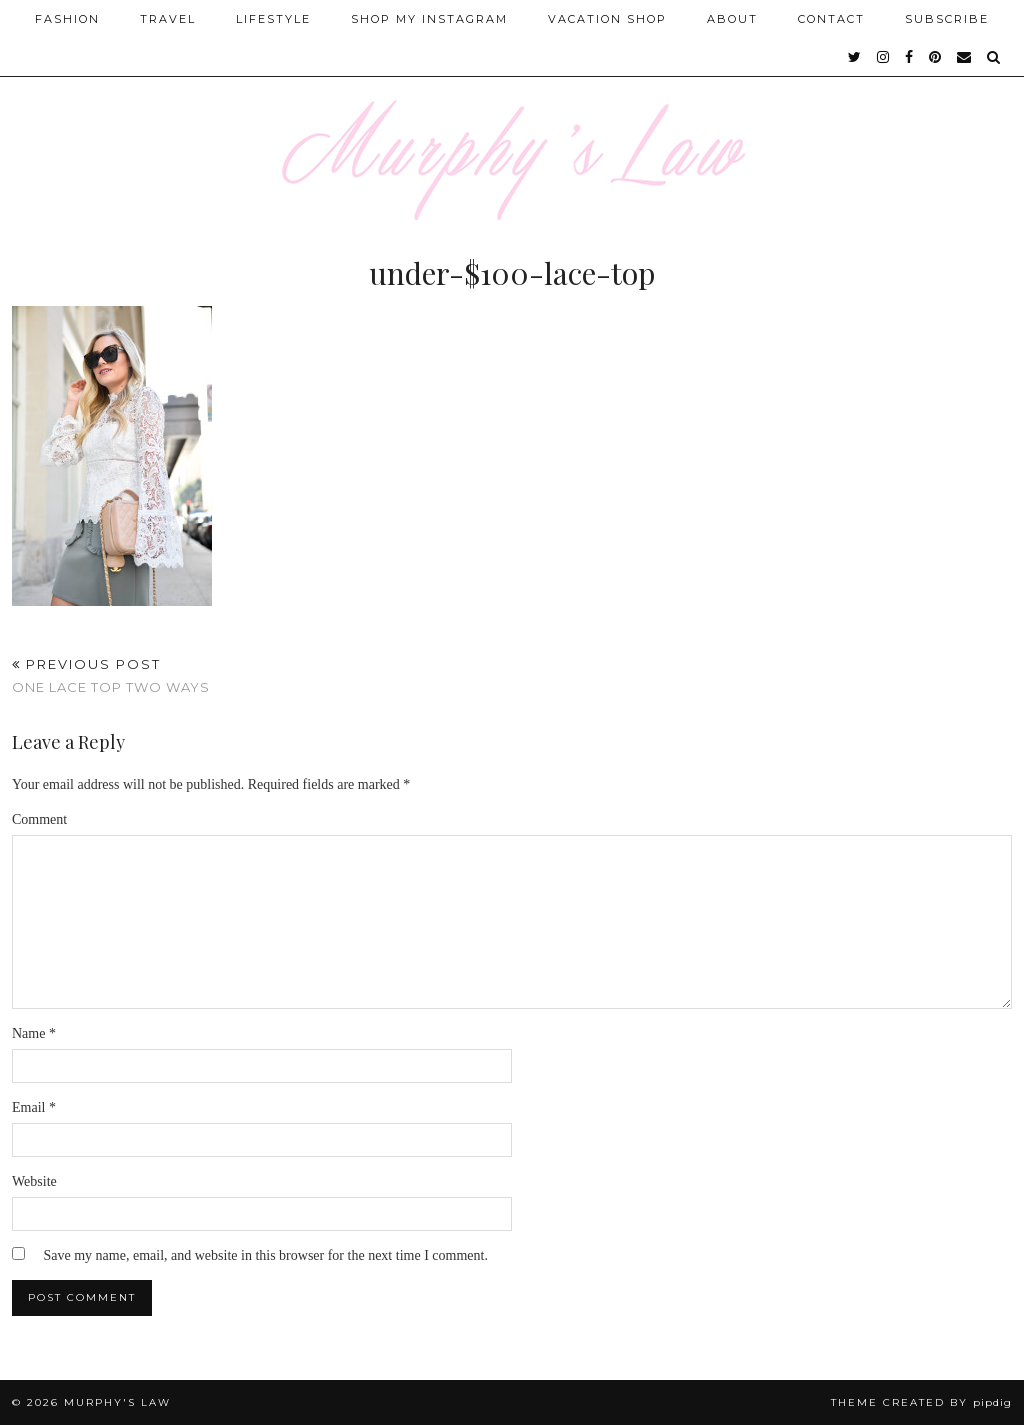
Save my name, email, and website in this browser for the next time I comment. (266, 1255)
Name (34, 1033)
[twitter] (855, 57)
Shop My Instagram (429, 19)
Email (34, 1107)
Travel (168, 19)
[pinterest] (936, 57)
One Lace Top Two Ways (111, 675)
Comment (39, 819)
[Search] (994, 57)
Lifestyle (273, 19)
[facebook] (910, 57)
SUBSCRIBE (947, 19)
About (732, 19)
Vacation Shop (607, 19)
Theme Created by (921, 1402)
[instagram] (884, 57)
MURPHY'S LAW (117, 1402)
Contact (831, 19)
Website (34, 1181)
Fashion (67, 19)
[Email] (965, 57)
